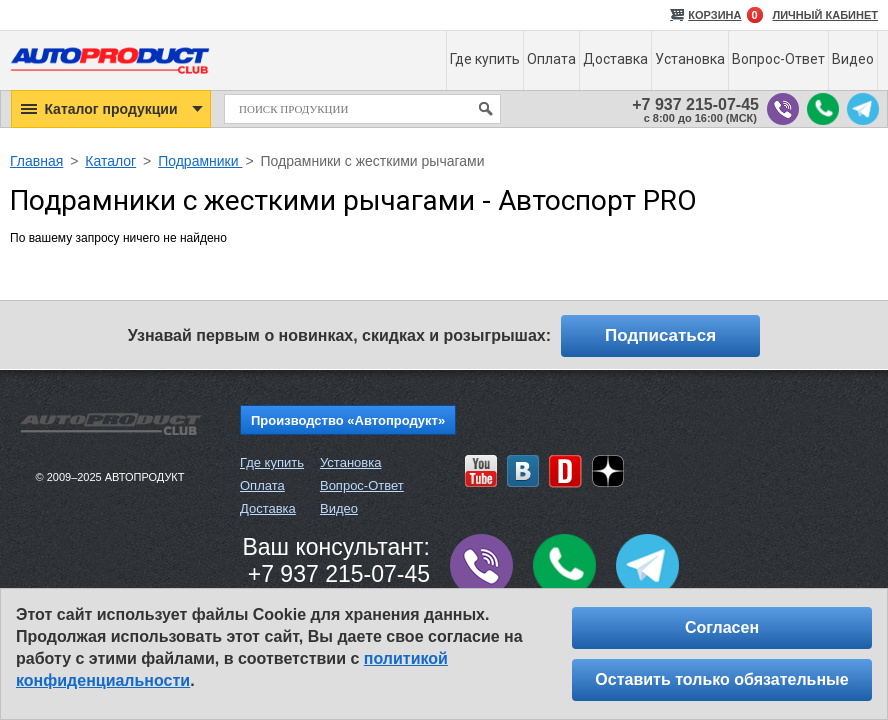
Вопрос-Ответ (362, 485)
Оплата (262, 485)
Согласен (722, 627)
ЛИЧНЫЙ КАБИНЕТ (826, 15)
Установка (350, 462)
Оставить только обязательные (721, 679)
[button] (111, 109)
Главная (36, 161)
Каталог (110, 161)
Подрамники (200, 161)
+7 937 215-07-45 (695, 104)
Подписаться (660, 335)
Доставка (268, 508)
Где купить (272, 462)
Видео (339, 508)
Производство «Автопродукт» (348, 420)
